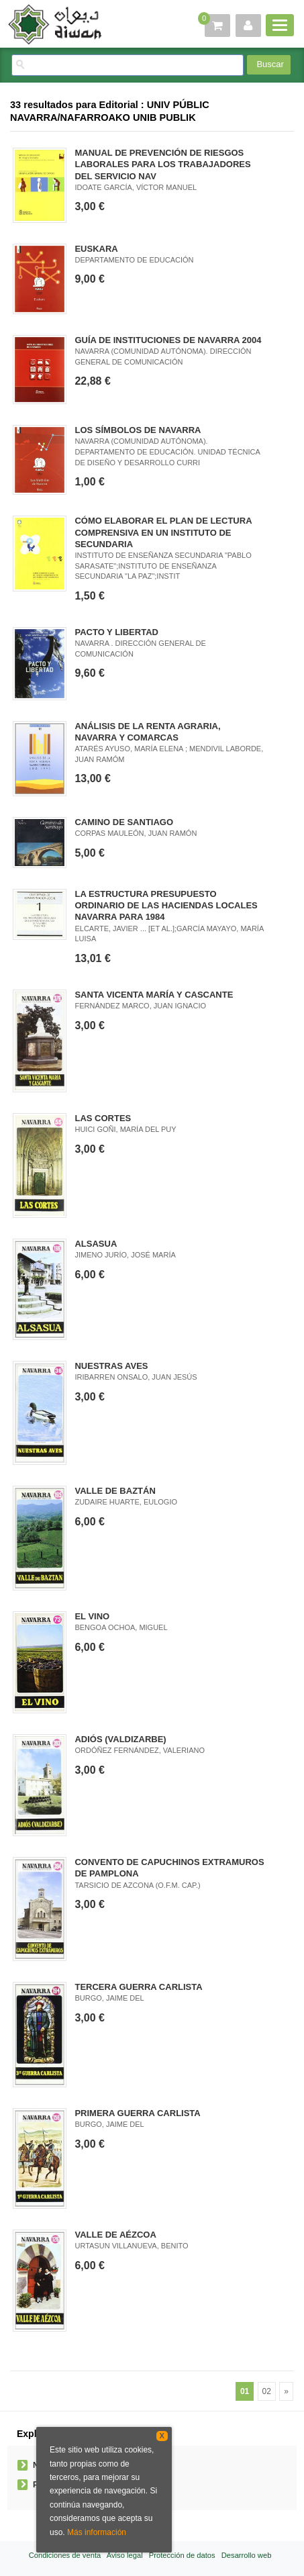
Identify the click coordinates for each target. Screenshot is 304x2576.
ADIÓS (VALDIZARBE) (120, 1739)
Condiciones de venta (65, 2555)
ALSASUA (95, 1244)
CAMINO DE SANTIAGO (123, 822)
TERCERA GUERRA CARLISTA (138, 1987)
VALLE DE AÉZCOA (115, 2235)
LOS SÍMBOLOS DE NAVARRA (137, 430)
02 (266, 2391)
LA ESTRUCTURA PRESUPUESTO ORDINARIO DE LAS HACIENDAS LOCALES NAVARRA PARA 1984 (165, 905)
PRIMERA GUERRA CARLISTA (137, 2113)
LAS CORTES (102, 1118)
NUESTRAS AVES (111, 1366)
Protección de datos (182, 2555)
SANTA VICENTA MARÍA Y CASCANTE (153, 995)
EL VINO (91, 1616)
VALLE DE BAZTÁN (114, 1491)
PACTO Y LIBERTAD (116, 632)
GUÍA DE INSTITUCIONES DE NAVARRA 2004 (167, 340)
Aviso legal (125, 2555)
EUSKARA (95, 249)
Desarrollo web (246, 2555)
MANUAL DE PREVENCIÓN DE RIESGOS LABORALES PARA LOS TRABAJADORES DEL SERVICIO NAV (162, 164)
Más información (96, 2532)
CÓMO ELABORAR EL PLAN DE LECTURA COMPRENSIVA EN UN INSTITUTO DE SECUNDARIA (163, 532)
